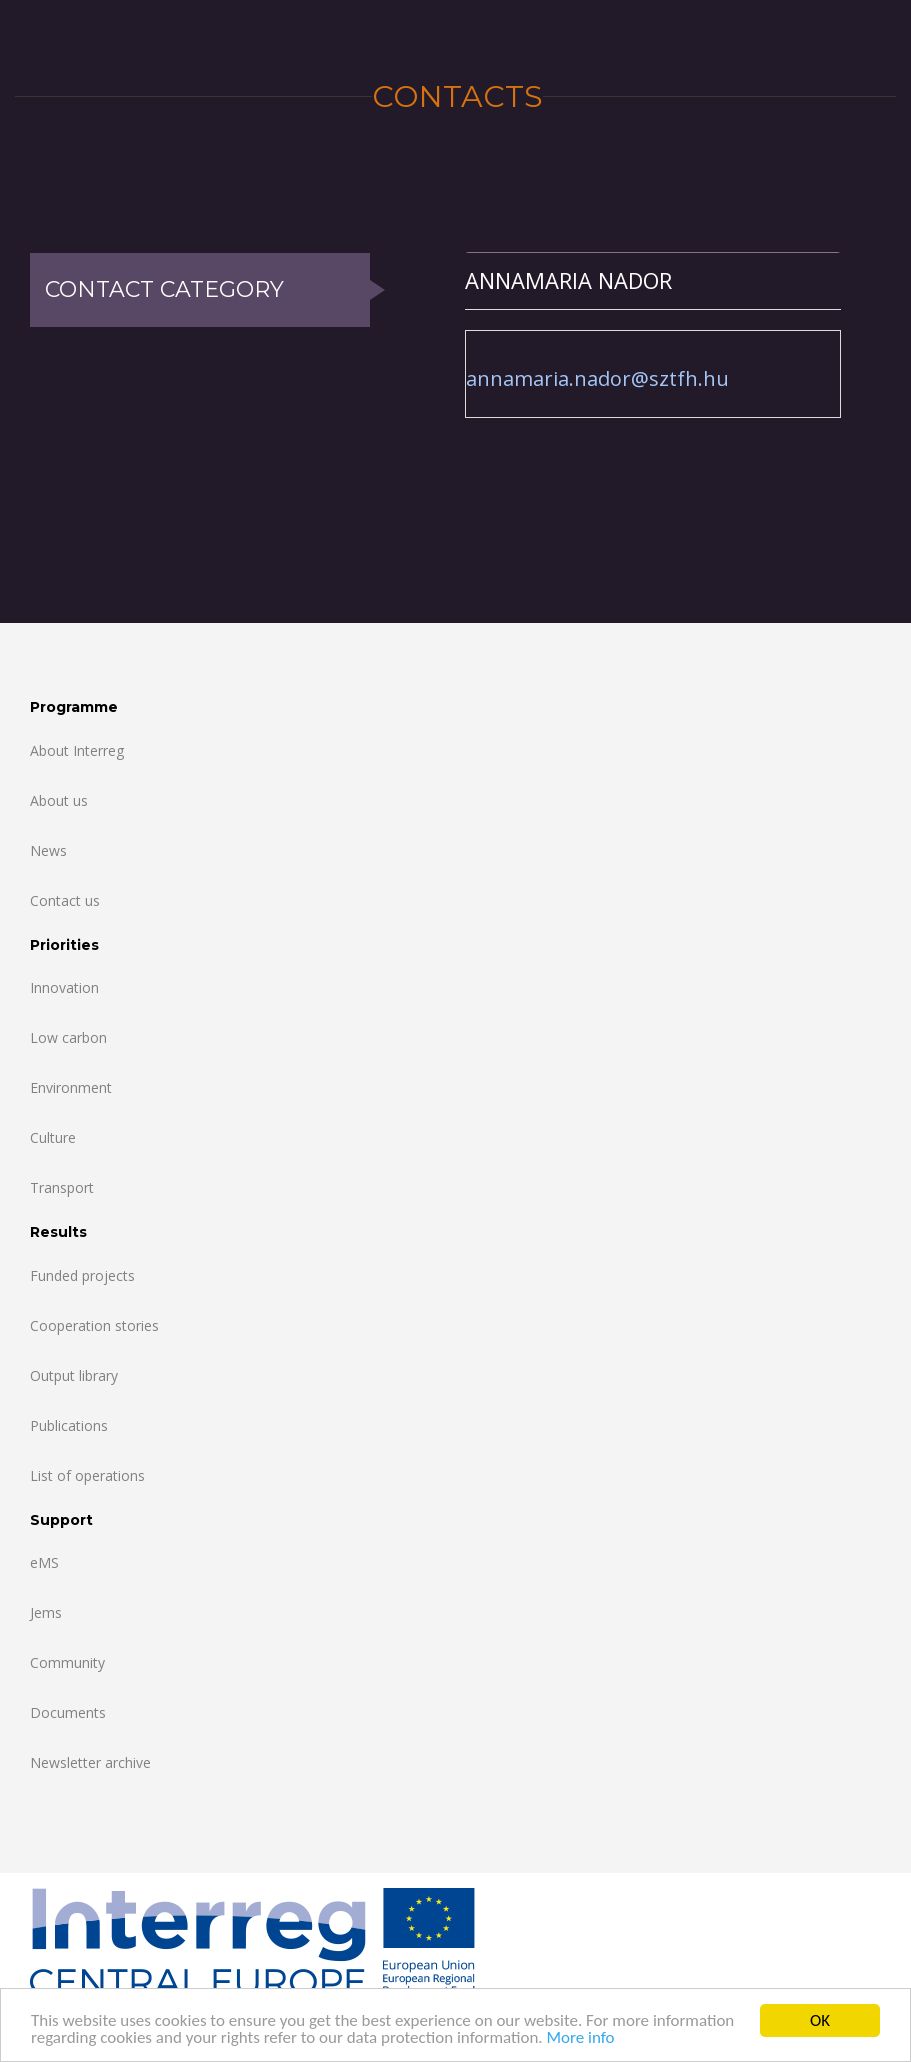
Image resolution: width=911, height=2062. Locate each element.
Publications (69, 1425)
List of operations (87, 1475)
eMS (44, 1562)
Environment (71, 1087)
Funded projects (82, 1275)
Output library (74, 1375)
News (48, 850)
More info (581, 2038)
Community (67, 1662)
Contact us (65, 900)
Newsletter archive (90, 1762)
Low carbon (68, 1037)
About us (59, 800)
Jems (46, 1612)
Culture (53, 1137)
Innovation (64, 987)
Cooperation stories (94, 1325)
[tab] (653, 280)
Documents (68, 1712)
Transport (62, 1187)
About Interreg (77, 750)
